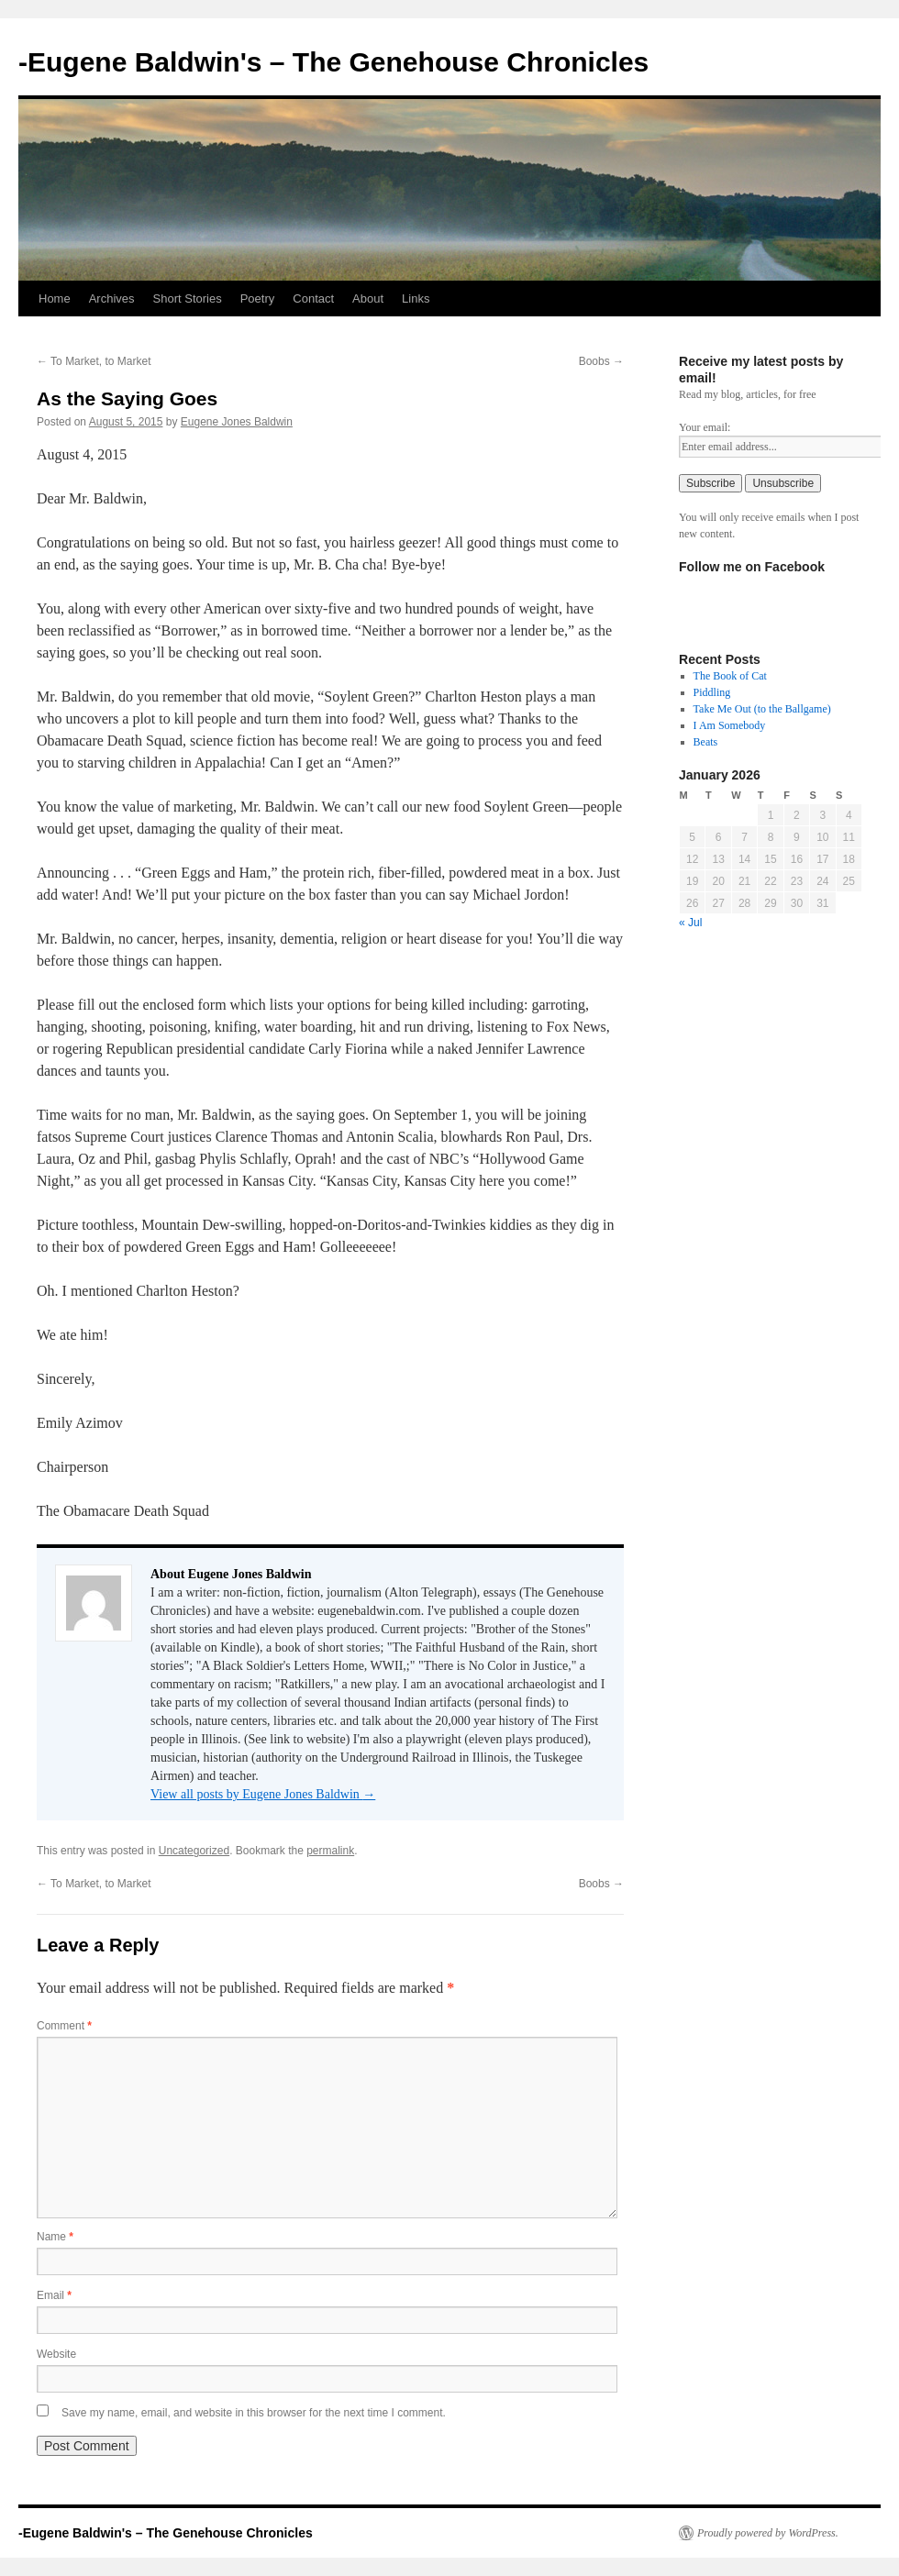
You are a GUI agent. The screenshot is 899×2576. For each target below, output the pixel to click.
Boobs (601, 361)
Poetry (257, 298)
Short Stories (187, 298)
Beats (706, 741)
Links (415, 298)
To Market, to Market (93, 361)
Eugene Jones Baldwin (237, 421)
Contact (313, 298)
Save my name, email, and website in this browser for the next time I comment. (253, 2412)
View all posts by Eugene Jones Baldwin (262, 1794)
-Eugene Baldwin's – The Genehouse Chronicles (333, 62)
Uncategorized (194, 1850)
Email (54, 2295)
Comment (64, 2025)
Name (55, 2236)
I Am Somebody (730, 725)
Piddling (712, 692)
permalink (330, 1850)
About (367, 298)
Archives (112, 298)
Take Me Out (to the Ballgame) (762, 708)
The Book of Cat (730, 675)
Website (56, 2354)
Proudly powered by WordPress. (767, 2532)
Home (55, 298)
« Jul (690, 922)
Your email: (704, 427)
